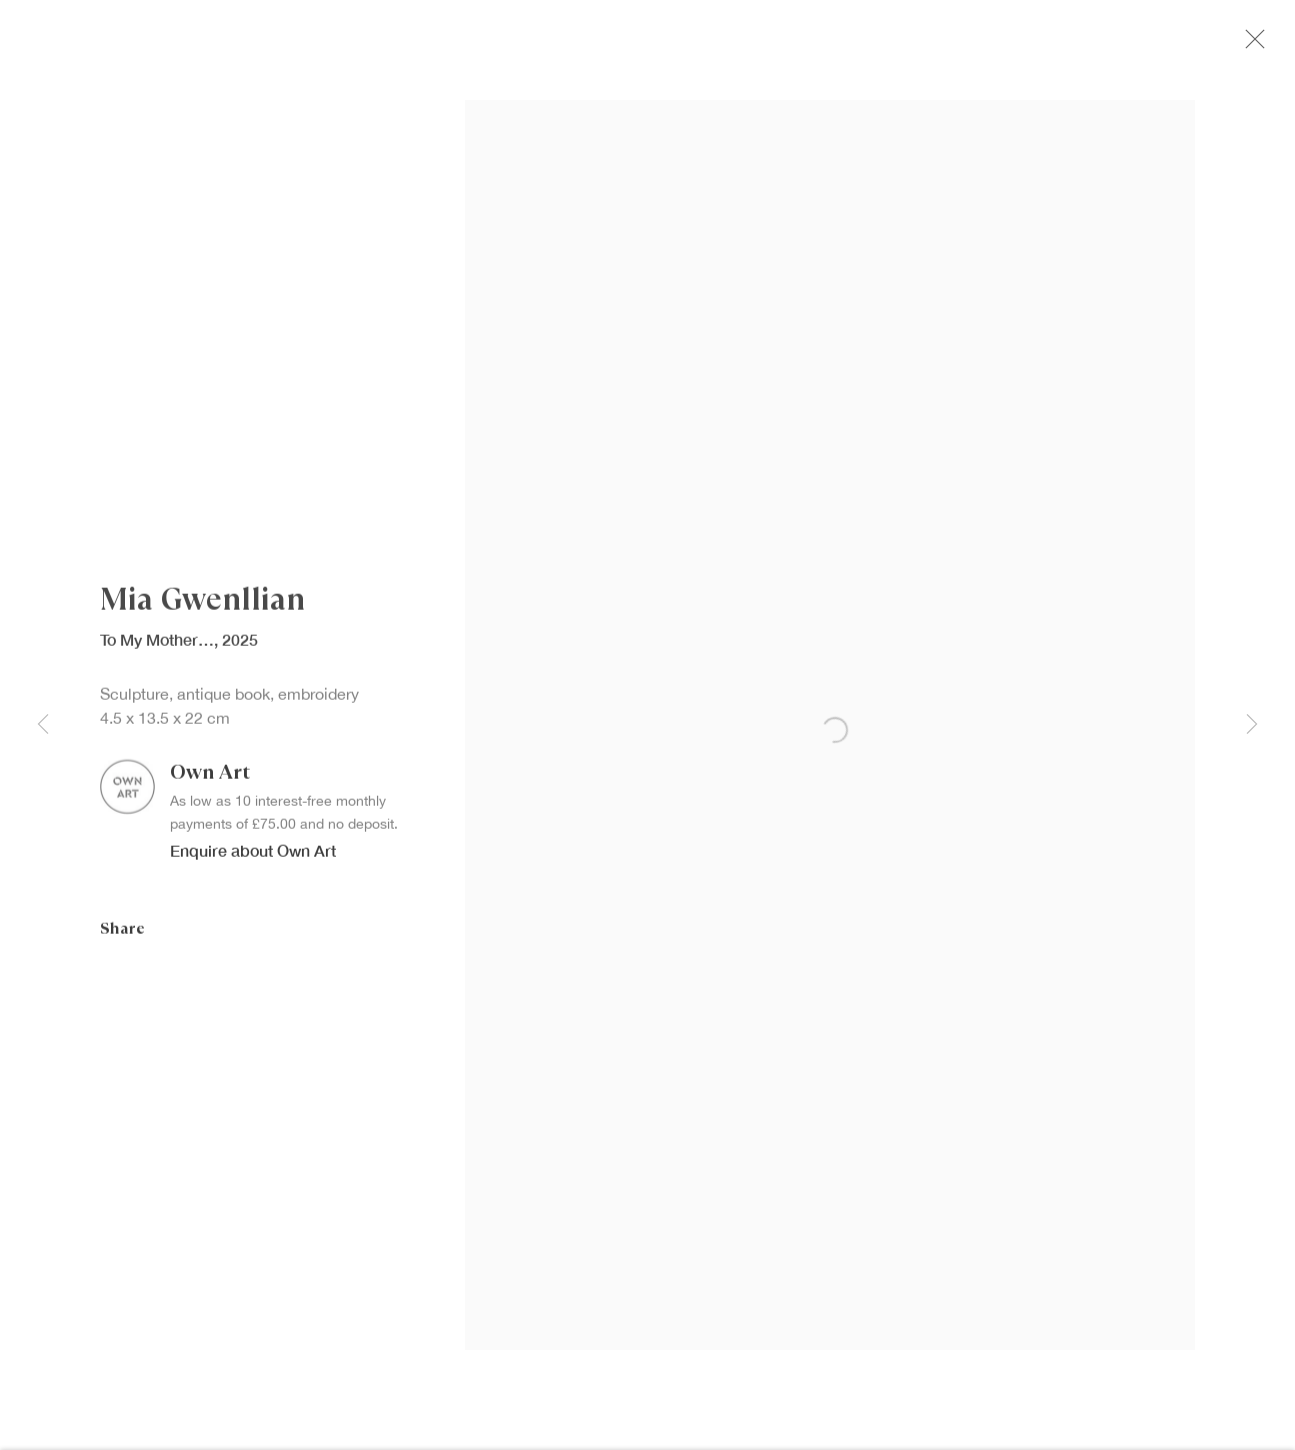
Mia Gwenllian (202, 612)
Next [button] (1252, 725)
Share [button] (122, 939)
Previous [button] (43, 725)
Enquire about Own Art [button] (253, 862)
